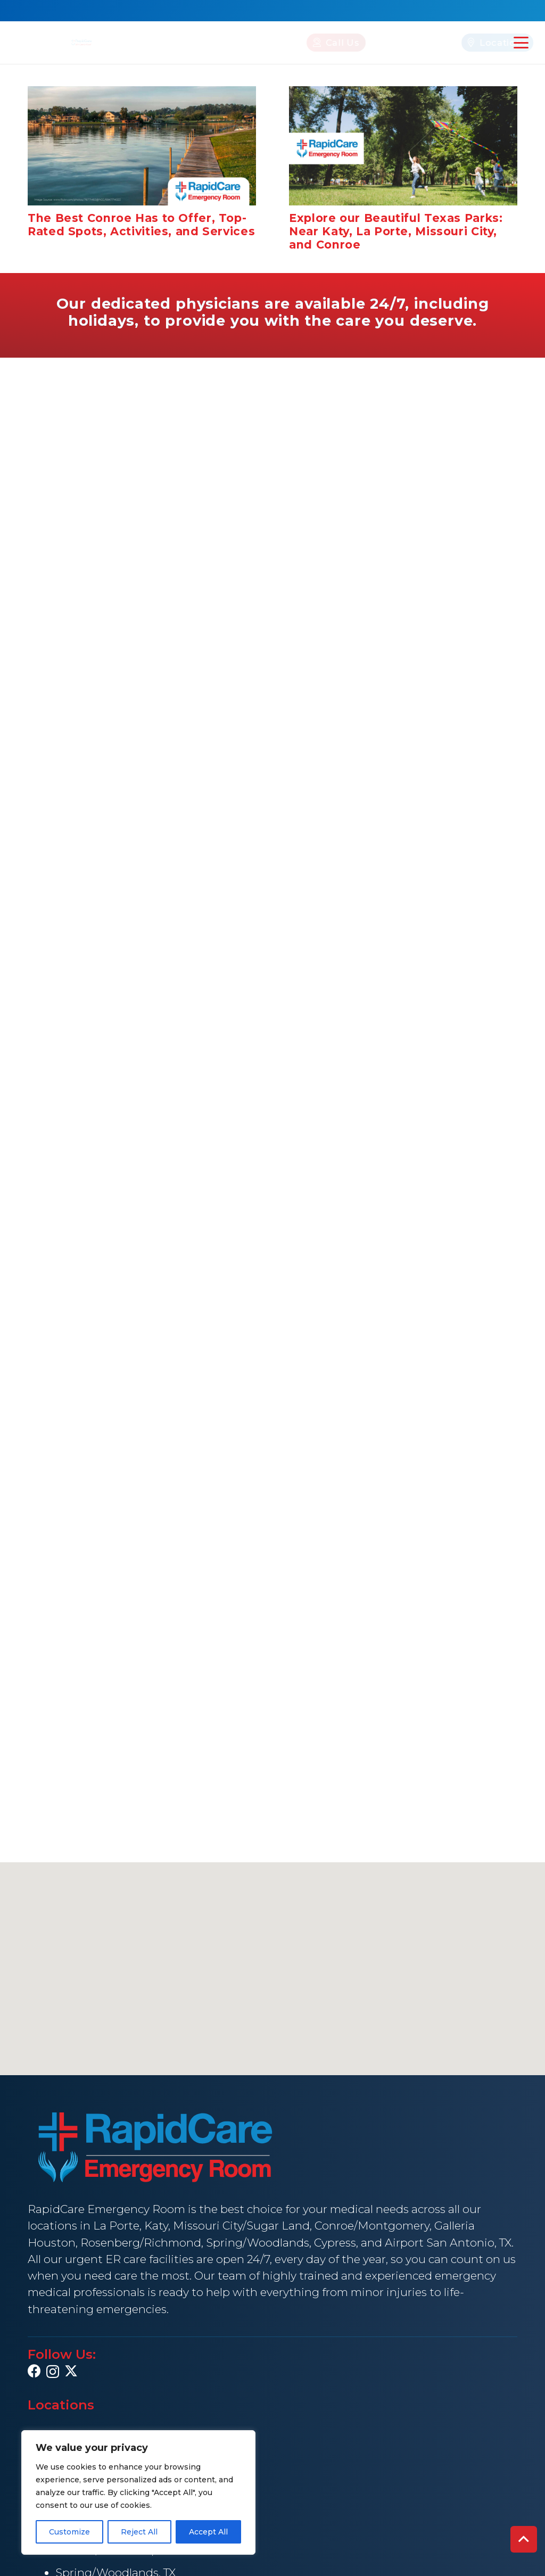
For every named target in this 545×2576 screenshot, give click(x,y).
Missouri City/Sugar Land (241, 2225)
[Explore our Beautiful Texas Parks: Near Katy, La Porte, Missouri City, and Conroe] (403, 145)
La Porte (116, 2225)
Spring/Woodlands (257, 2242)
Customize (69, 2532)
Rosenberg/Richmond (140, 2242)
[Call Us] (285, 42)
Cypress (335, 2242)
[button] (521, 42)
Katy (156, 2225)
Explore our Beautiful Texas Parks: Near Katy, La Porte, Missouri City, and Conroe (395, 231)
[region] (138, 2492)
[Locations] (446, 42)
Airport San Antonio (439, 2242)
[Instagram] (52, 2371)
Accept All (208, 2532)
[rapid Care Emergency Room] (81, 42)
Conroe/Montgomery (372, 2225)
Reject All (139, 2532)
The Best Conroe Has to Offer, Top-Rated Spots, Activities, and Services (141, 224)
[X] (71, 2371)
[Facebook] (34, 2370)
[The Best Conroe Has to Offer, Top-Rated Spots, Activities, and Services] (142, 145)
